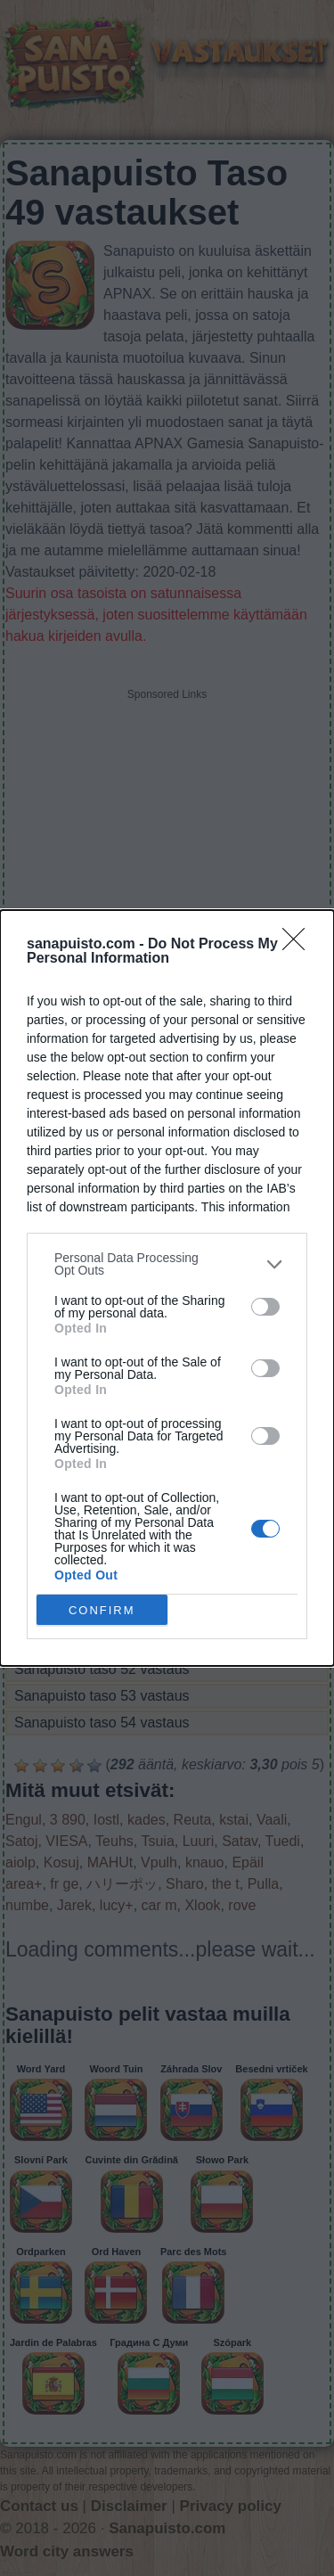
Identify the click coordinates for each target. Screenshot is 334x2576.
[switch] (265, 1307)
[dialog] (167, 1288)
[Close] (299, 945)
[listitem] (167, 1263)
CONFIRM (102, 1610)
